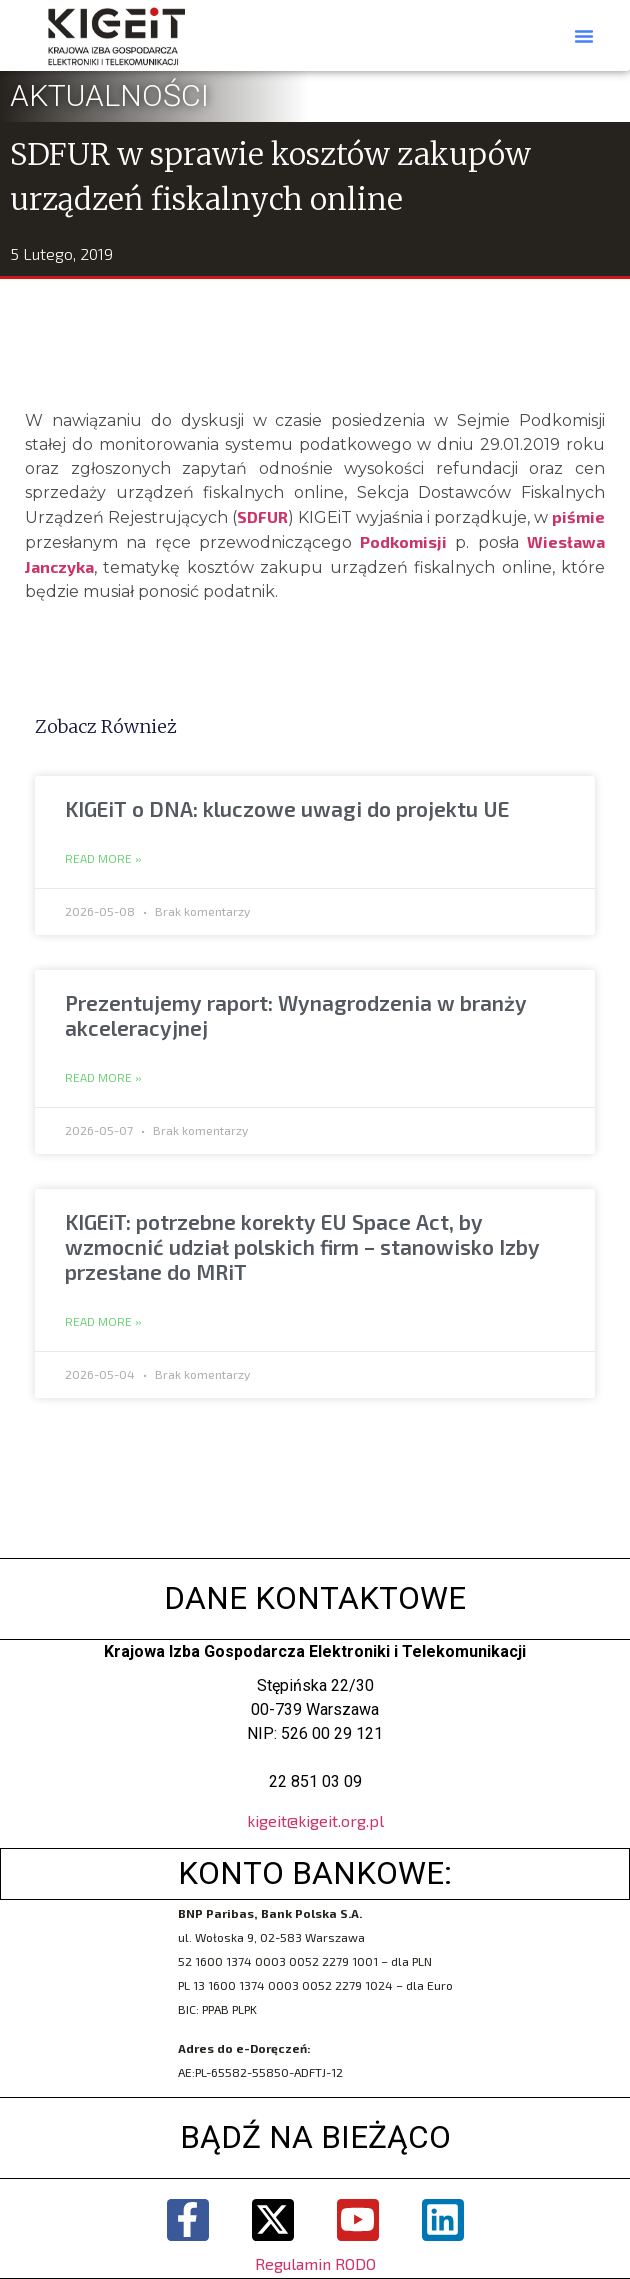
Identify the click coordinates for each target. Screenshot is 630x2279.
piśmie (578, 516)
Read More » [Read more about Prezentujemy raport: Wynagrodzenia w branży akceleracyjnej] (103, 1078)
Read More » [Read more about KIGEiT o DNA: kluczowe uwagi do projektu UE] (103, 859)
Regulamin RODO (315, 2263)
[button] (584, 36)
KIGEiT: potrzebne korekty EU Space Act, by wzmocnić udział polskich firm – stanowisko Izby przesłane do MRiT (302, 1246)
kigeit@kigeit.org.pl (315, 1820)
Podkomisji (403, 541)
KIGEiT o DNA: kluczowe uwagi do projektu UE (287, 808)
